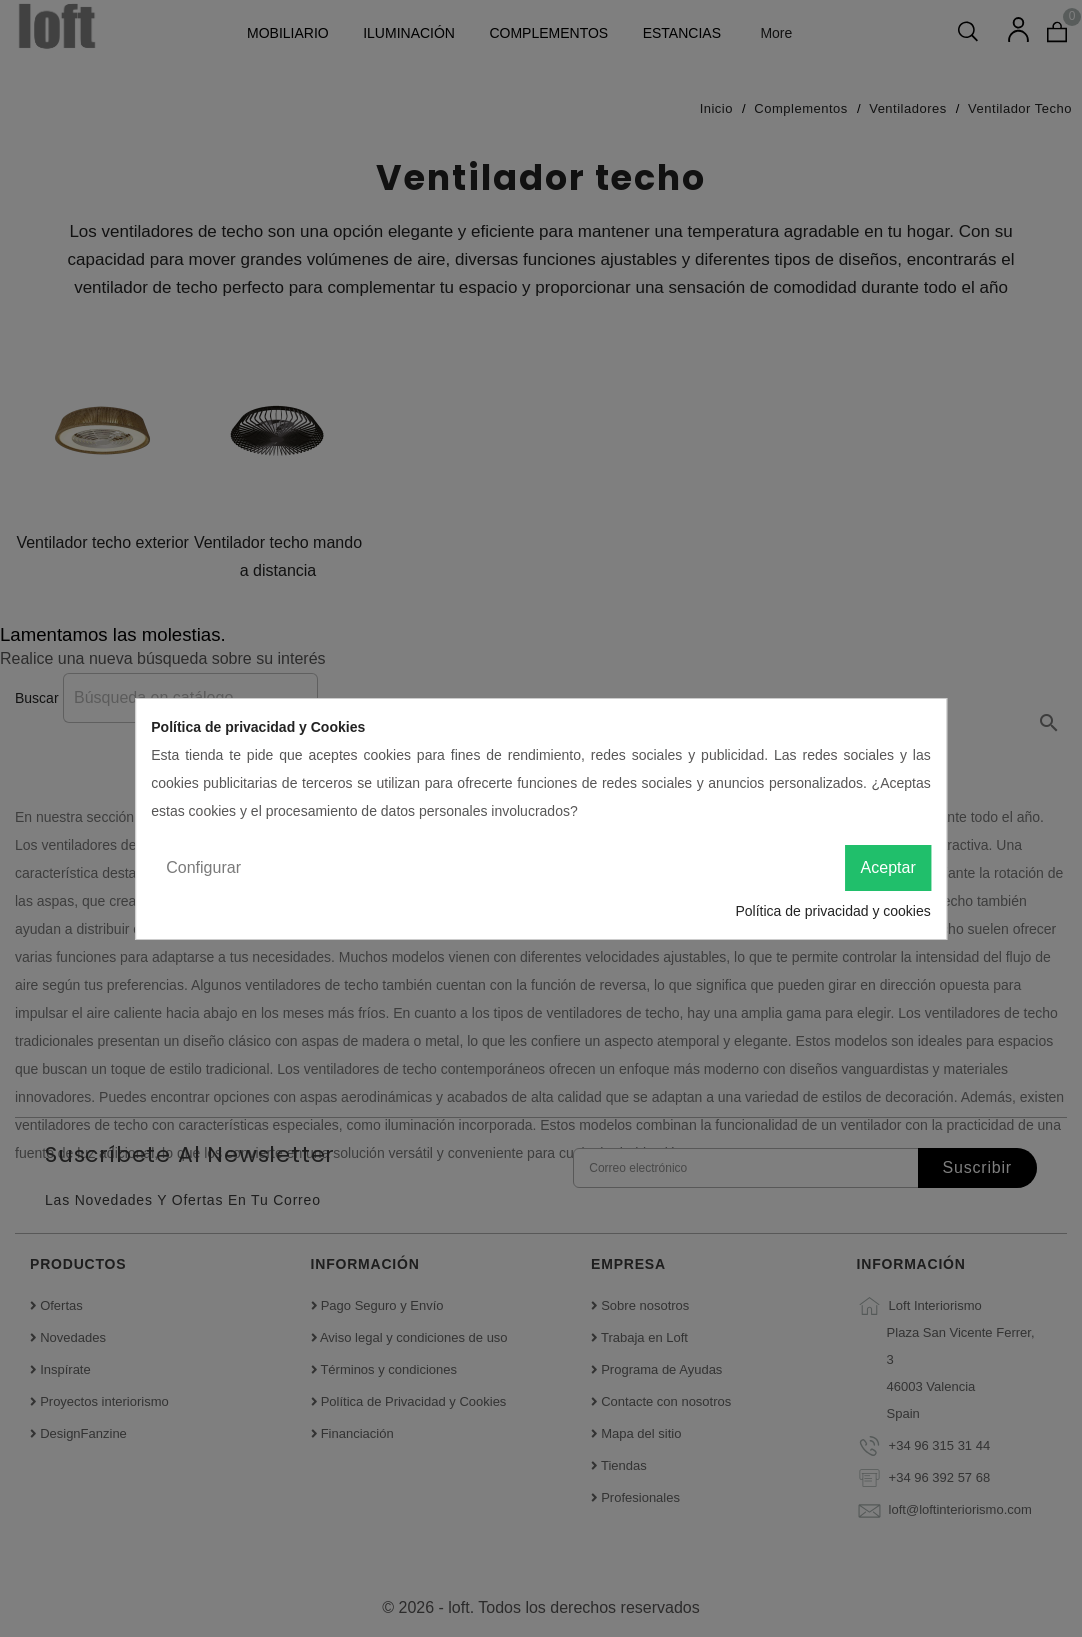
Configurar (203, 867)
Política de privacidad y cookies (832, 911)
